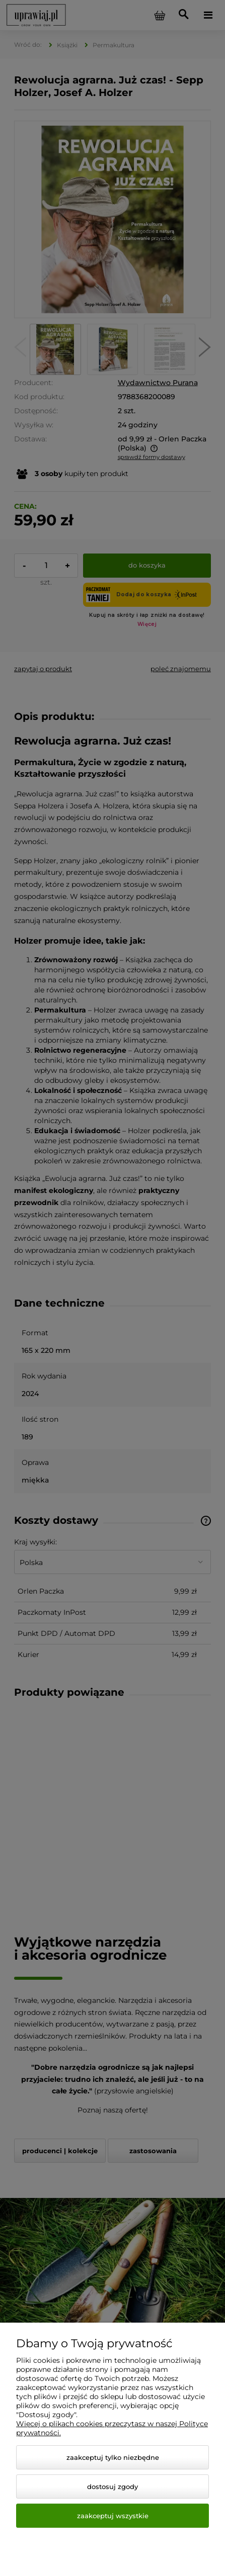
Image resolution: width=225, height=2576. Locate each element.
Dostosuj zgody (112, 2486)
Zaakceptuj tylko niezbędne (112, 2457)
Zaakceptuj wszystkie (112, 2516)
